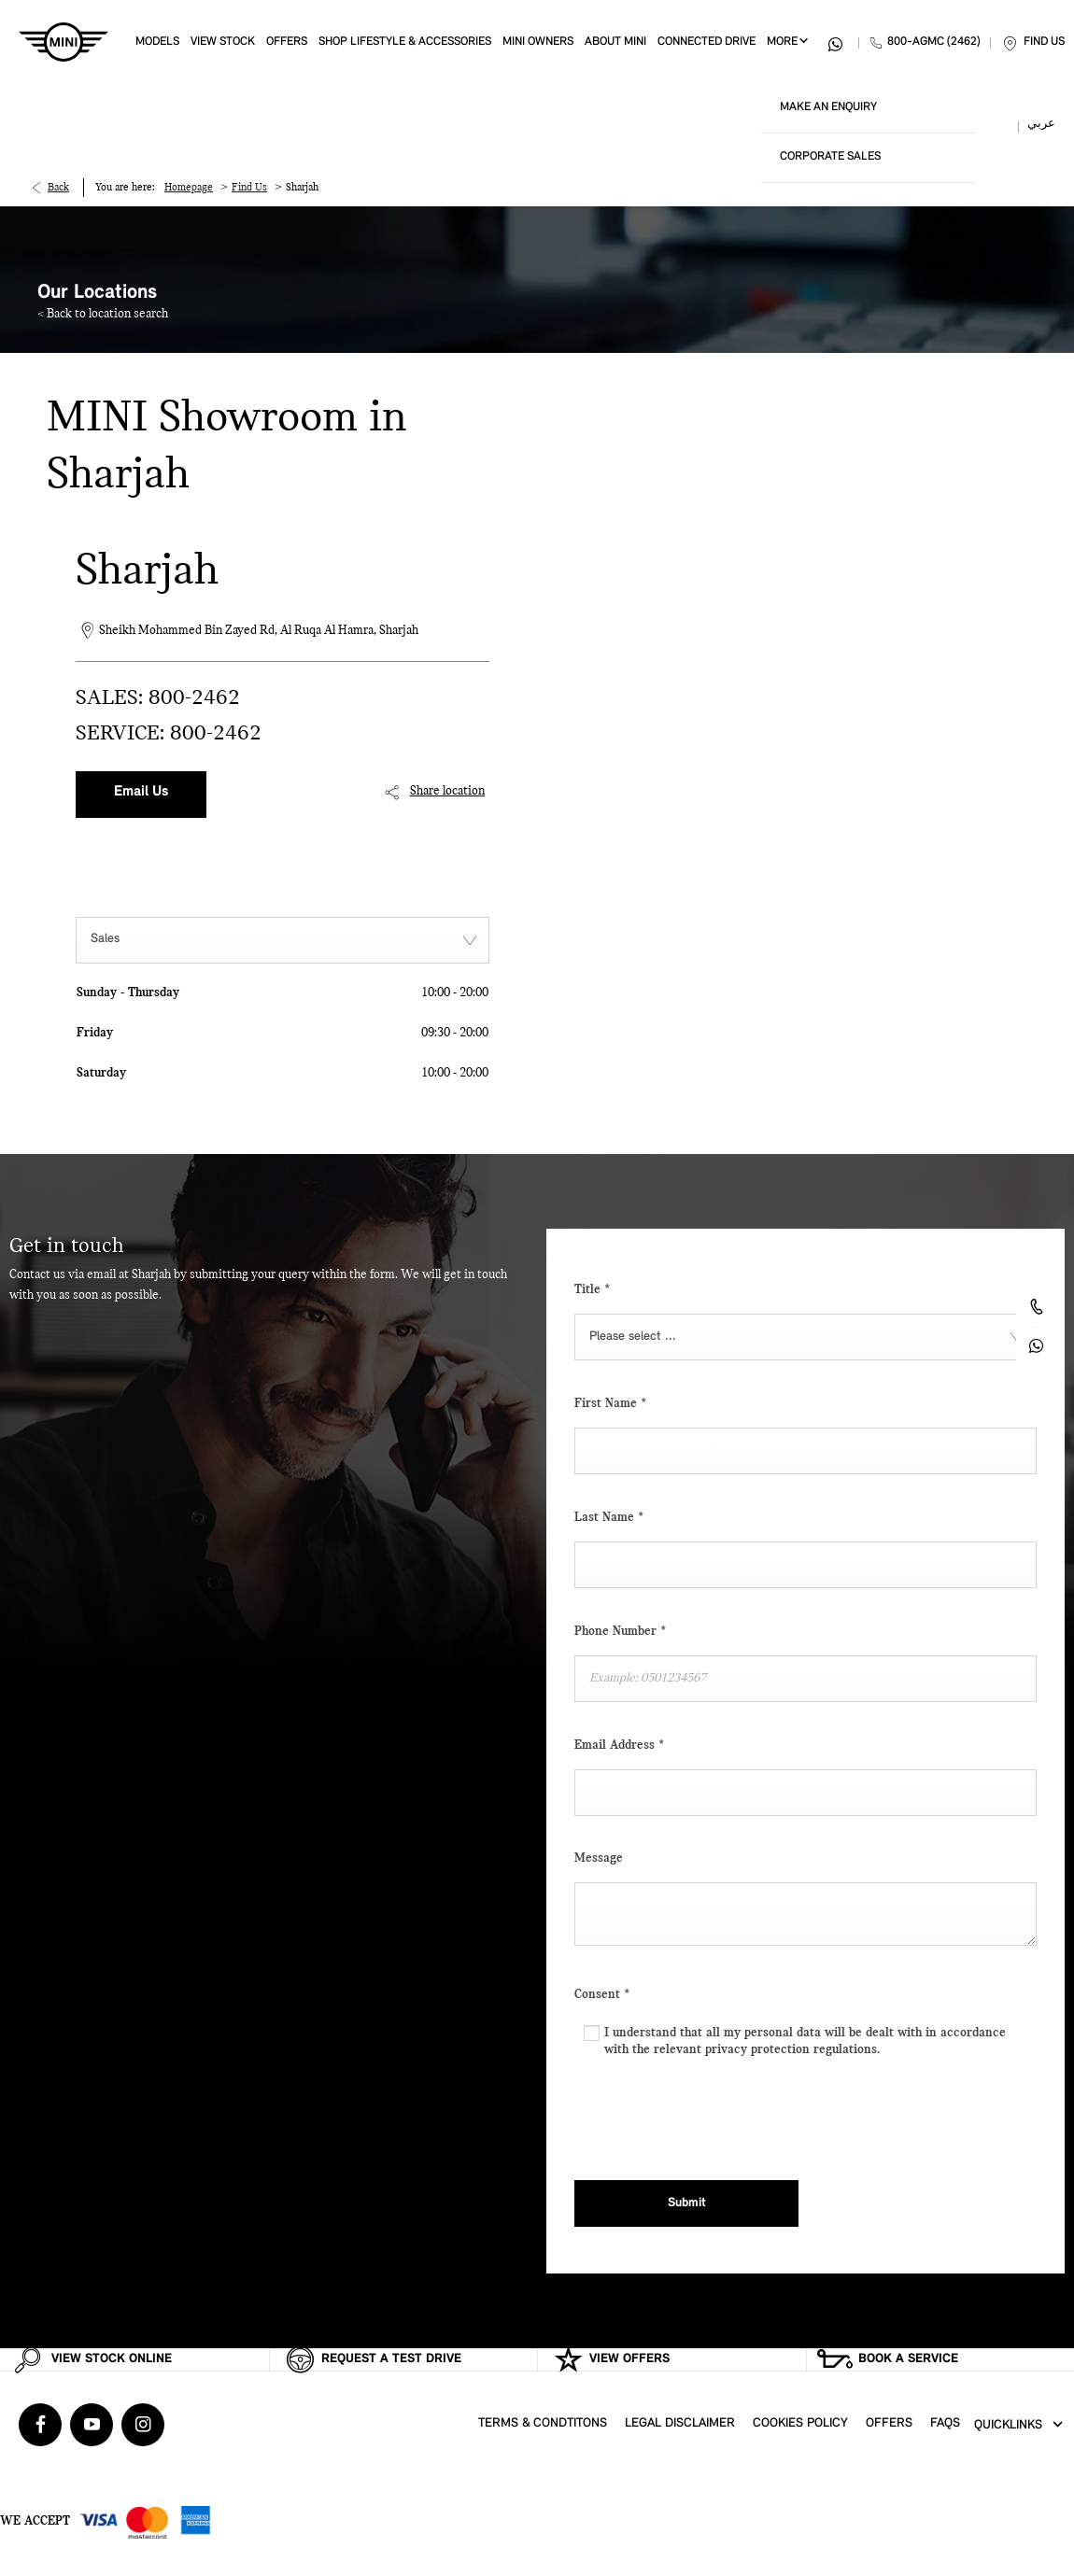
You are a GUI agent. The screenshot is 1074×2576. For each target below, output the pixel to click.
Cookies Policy (800, 2423)
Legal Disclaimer (680, 2423)
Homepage (188, 187)
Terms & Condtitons (542, 2423)
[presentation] (716, 2114)
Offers (889, 2423)
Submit (687, 2203)
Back (58, 187)
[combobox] (282, 940)
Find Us (249, 187)
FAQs (945, 2423)
